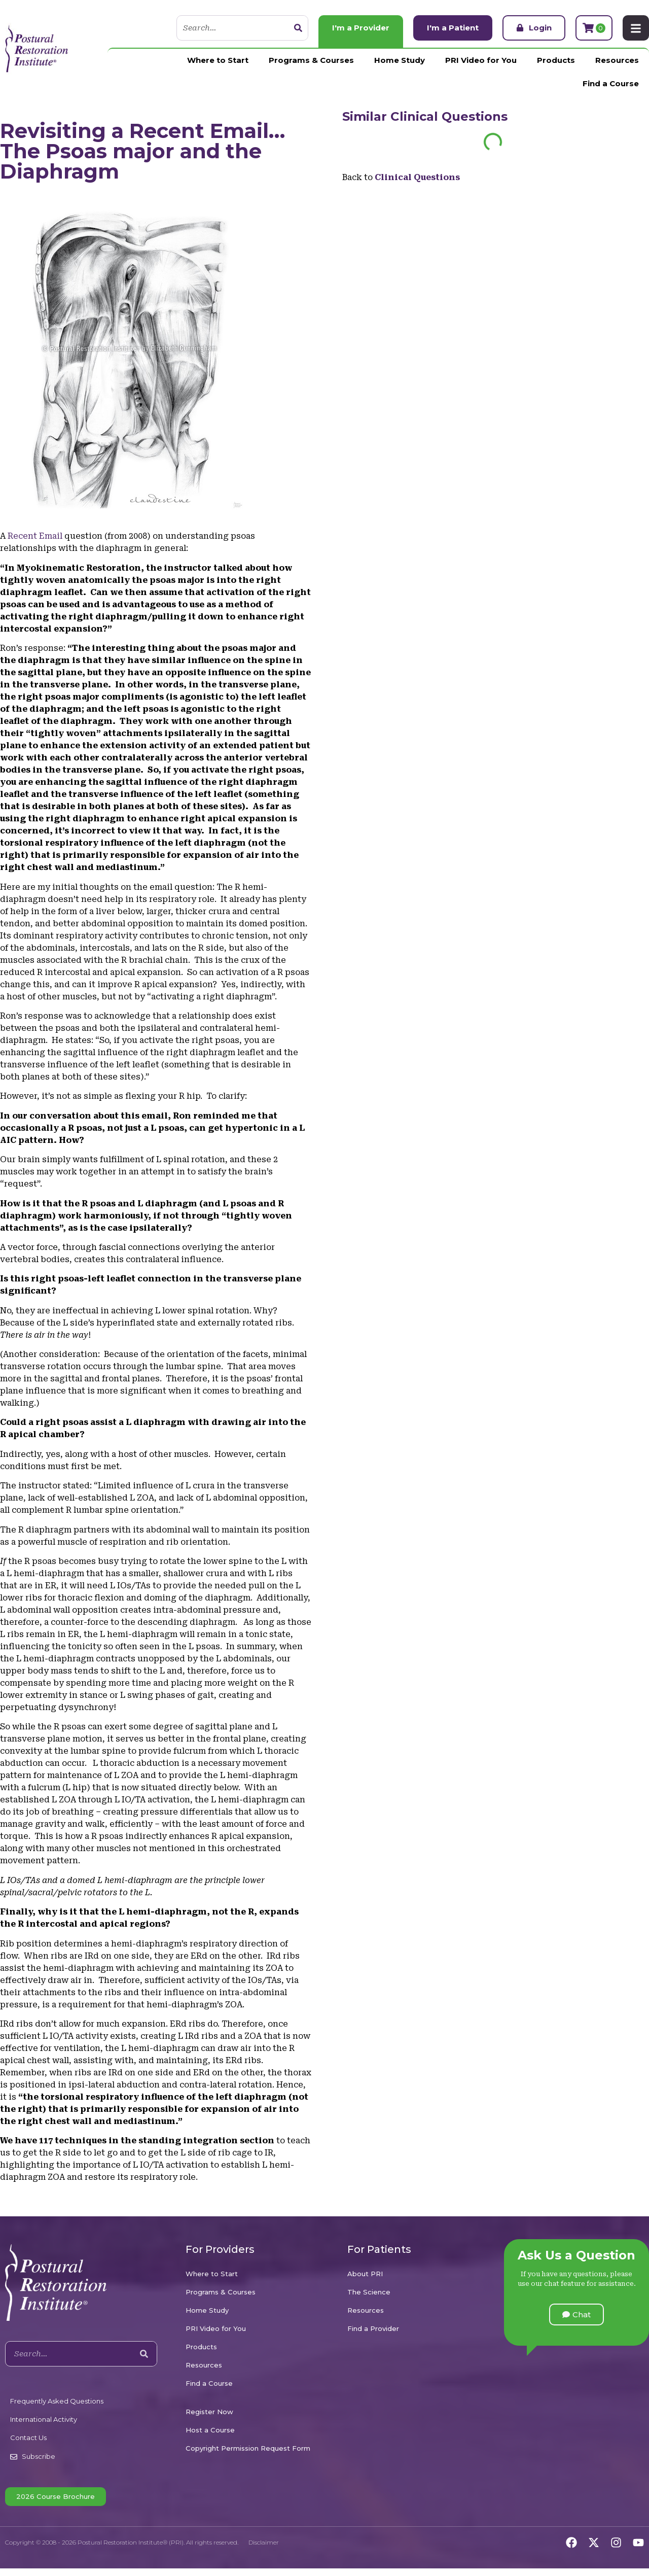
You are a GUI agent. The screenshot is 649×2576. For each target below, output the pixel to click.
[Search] (298, 28)
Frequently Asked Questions (56, 2401)
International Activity (43, 2419)
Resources (617, 60)
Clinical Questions (449, 116)
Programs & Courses (311, 60)
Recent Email (35, 536)
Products (556, 60)
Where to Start (217, 60)
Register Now (209, 2412)
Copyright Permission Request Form (248, 2448)
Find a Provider (373, 2328)
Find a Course (611, 83)
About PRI (365, 2274)
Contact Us (28, 2437)
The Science (368, 2292)
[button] (576, 2314)
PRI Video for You (481, 60)
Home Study (399, 60)
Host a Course (210, 2430)
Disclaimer (263, 2542)
